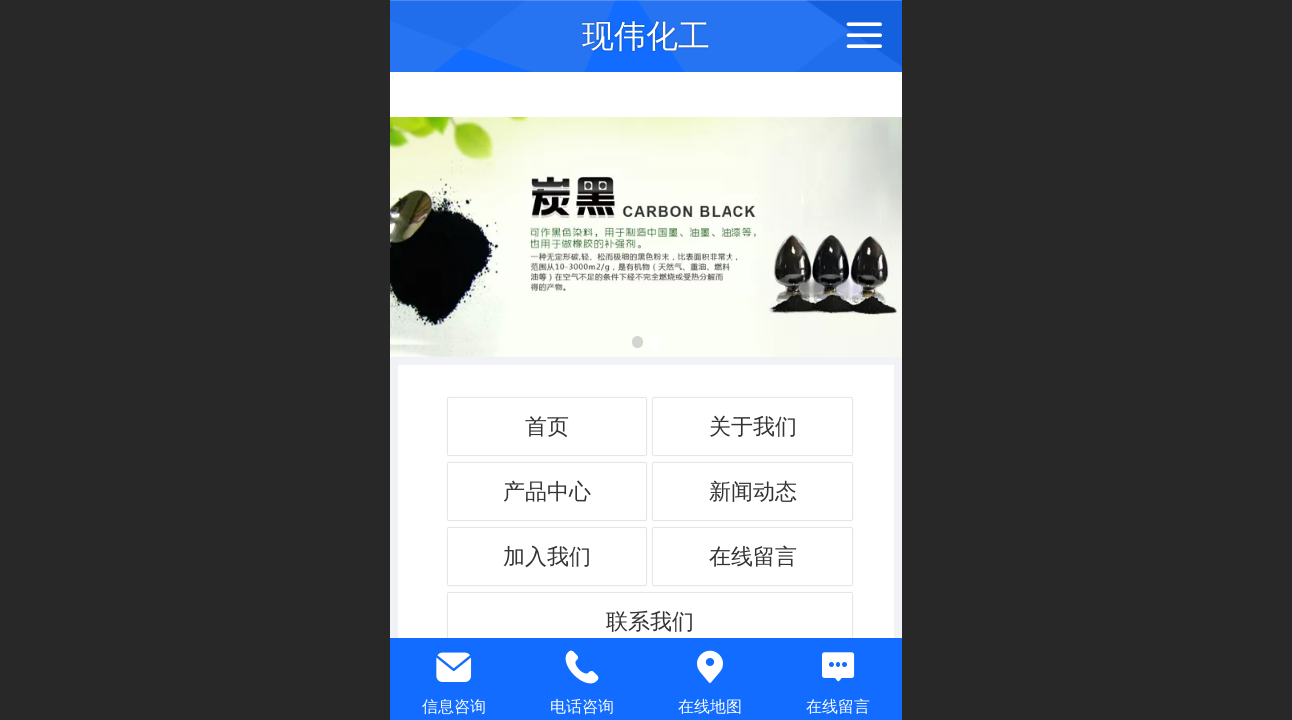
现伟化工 (646, 36)
